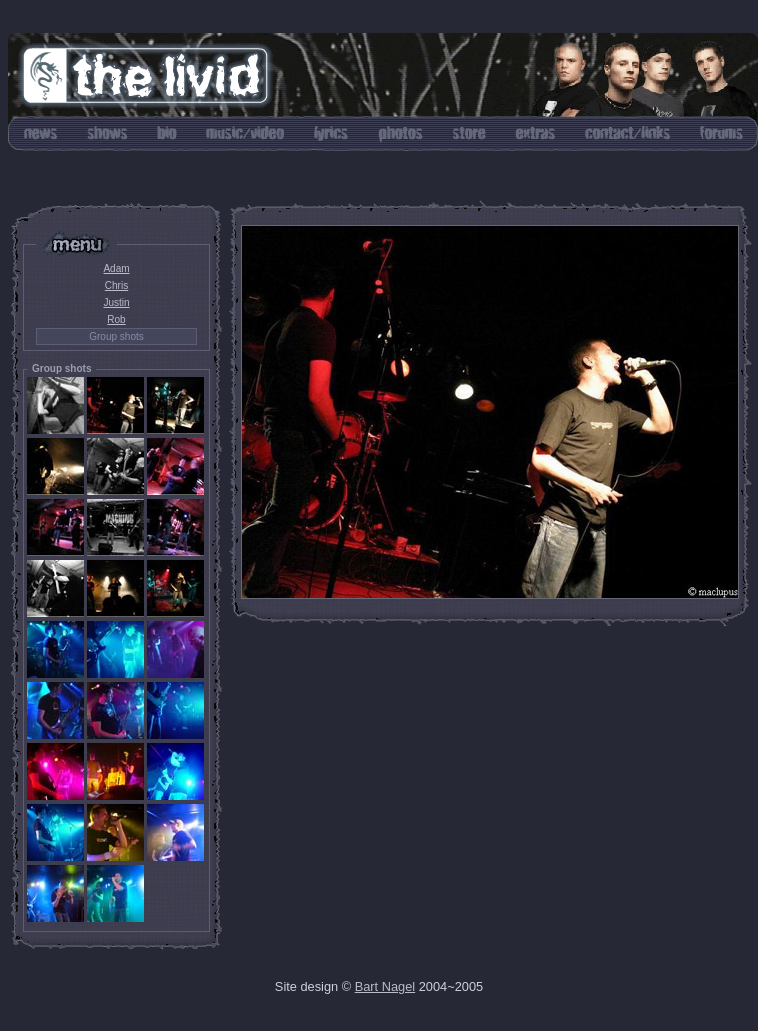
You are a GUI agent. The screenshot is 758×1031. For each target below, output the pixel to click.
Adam (116, 268)
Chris (116, 285)
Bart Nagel (385, 986)
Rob (116, 319)
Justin (116, 302)
